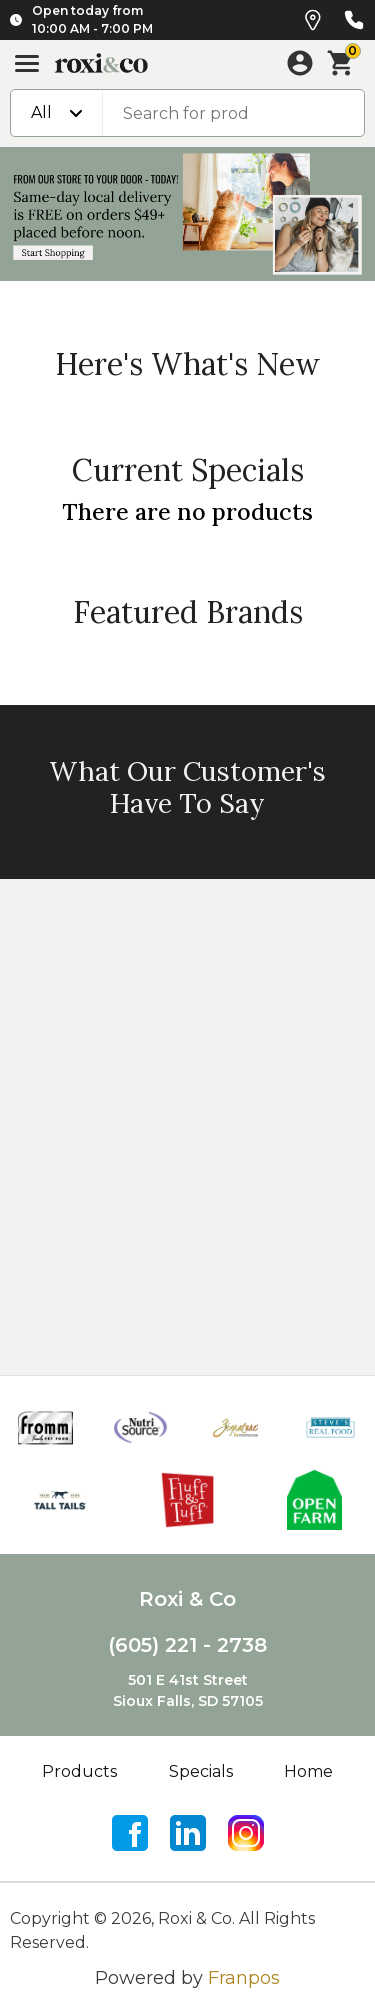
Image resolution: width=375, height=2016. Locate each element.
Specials (201, 1771)
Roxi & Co (187, 1599)
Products (79, 1771)
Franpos (244, 1978)
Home (308, 1771)
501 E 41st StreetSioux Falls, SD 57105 (188, 1690)
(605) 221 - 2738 (187, 1645)
